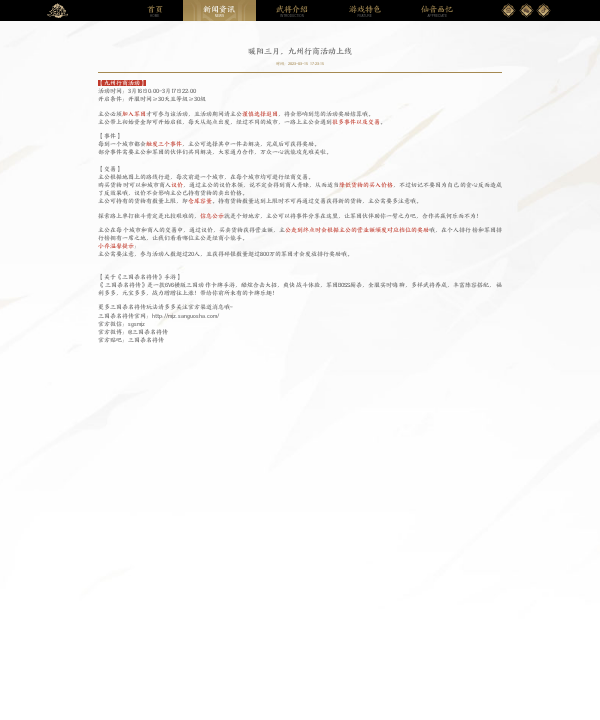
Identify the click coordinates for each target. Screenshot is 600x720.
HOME (155, 12)
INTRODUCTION (292, 12)
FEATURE (365, 12)
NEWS (219, 12)
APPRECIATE (437, 12)
